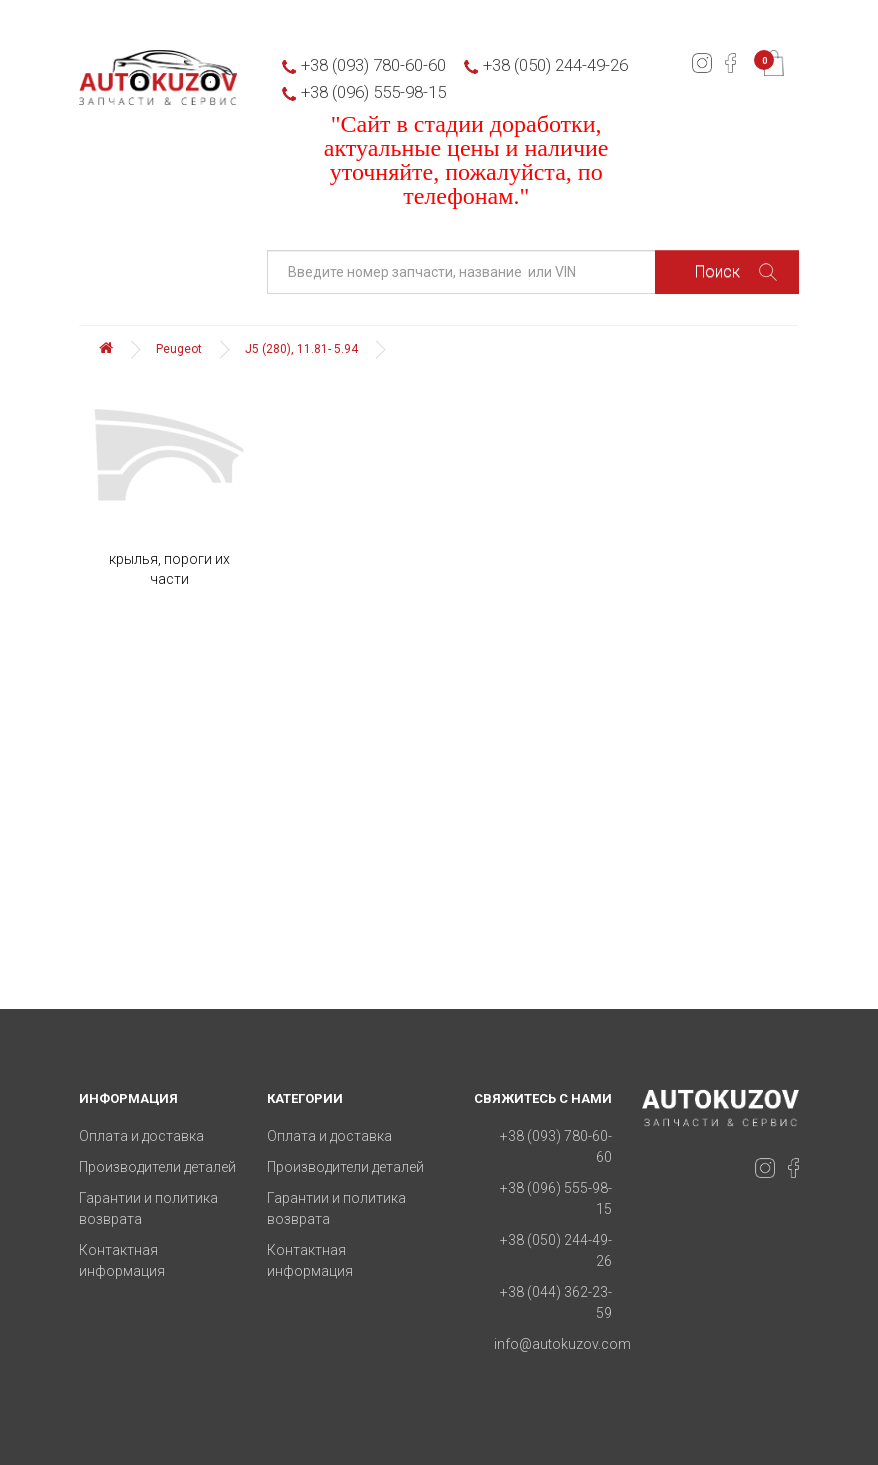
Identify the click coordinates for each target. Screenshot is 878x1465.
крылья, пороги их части (169, 569)
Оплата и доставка (141, 1136)
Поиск (736, 272)
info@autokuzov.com (562, 1344)
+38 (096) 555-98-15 (373, 92)
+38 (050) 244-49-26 (555, 65)
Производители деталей (157, 1167)
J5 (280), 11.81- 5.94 (301, 349)
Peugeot (179, 349)
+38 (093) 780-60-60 (373, 65)
